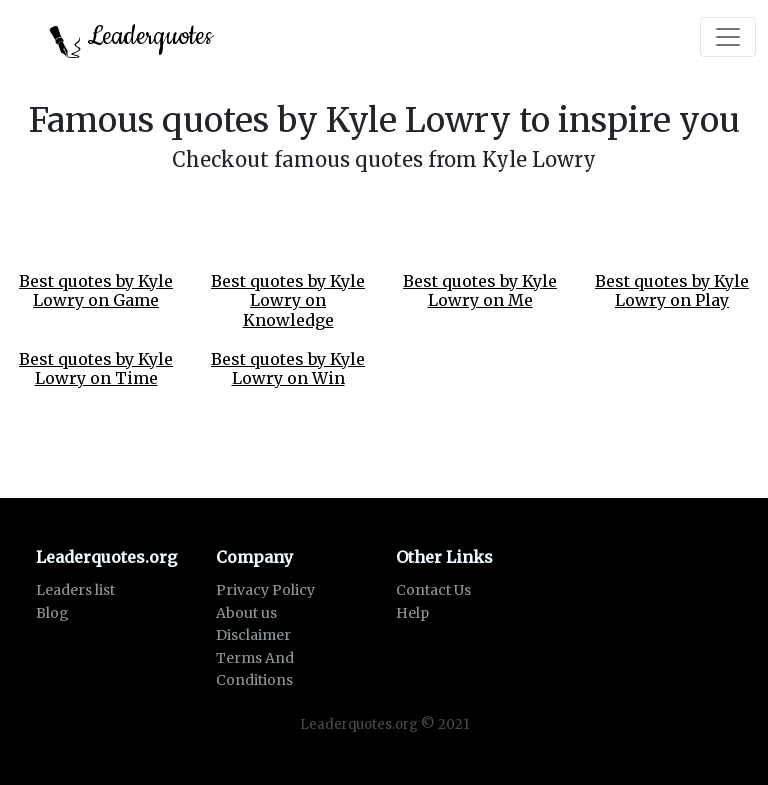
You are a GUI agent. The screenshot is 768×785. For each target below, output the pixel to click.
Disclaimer (253, 635)
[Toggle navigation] (728, 37)
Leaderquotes (131, 38)
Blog (52, 613)
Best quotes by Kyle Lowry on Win (288, 368)
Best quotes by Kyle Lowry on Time (96, 368)
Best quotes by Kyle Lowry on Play (672, 290)
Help (412, 613)
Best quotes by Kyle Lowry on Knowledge (288, 300)
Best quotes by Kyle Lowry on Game (96, 290)
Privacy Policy (265, 590)
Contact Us (433, 590)
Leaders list (75, 590)
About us (246, 613)
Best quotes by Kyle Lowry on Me (480, 290)
